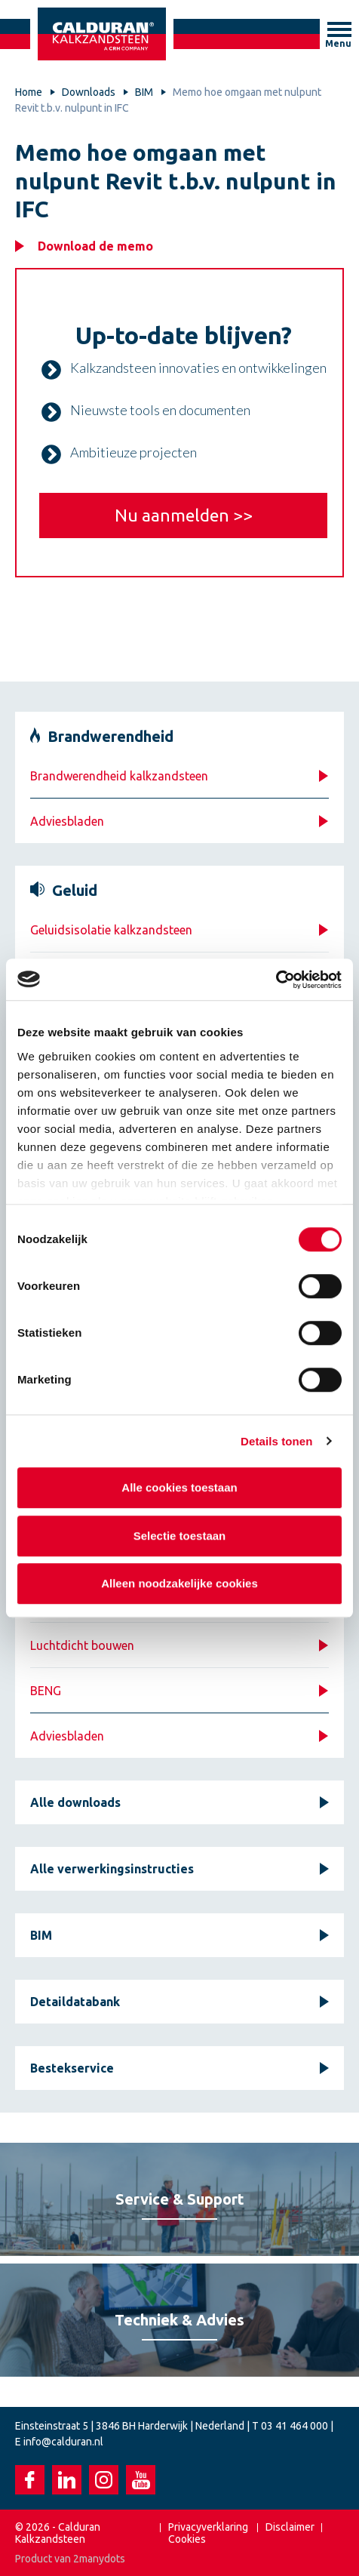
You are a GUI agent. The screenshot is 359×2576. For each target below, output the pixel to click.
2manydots (99, 2559)
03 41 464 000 (294, 2426)
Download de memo (95, 246)
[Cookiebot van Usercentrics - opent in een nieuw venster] (276, 979)
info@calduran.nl (63, 2442)
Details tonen (276, 1441)
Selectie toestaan (179, 1535)
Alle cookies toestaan (179, 1487)
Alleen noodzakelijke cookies (179, 1583)
